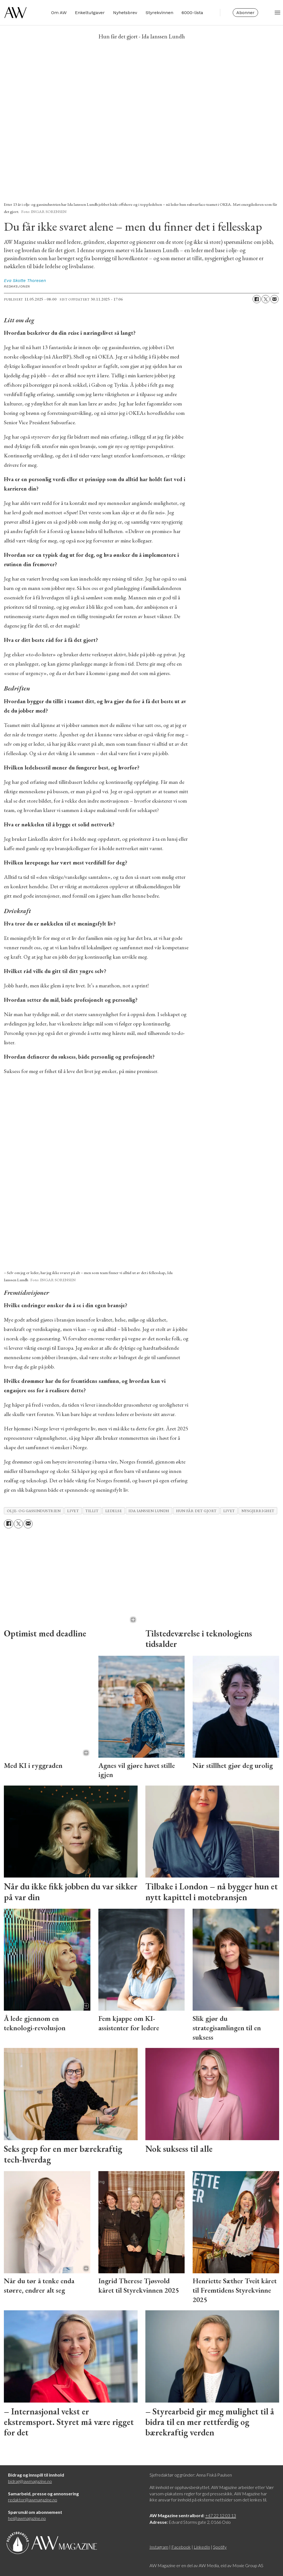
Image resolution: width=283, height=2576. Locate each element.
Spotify (220, 2546)
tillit (91, 1510)
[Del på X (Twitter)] (265, 299)
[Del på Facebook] (257, 299)
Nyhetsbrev (121, 13)
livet (73, 1510)
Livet (229, 1510)
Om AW (54, 13)
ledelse (113, 1510)
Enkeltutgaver (86, 13)
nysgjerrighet (258, 1510)
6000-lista (188, 13)
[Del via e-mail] (274, 299)
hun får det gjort (196, 1510)
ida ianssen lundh (149, 1510)
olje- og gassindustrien (34, 1510)
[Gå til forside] (15, 13)
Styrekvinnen (155, 13)
